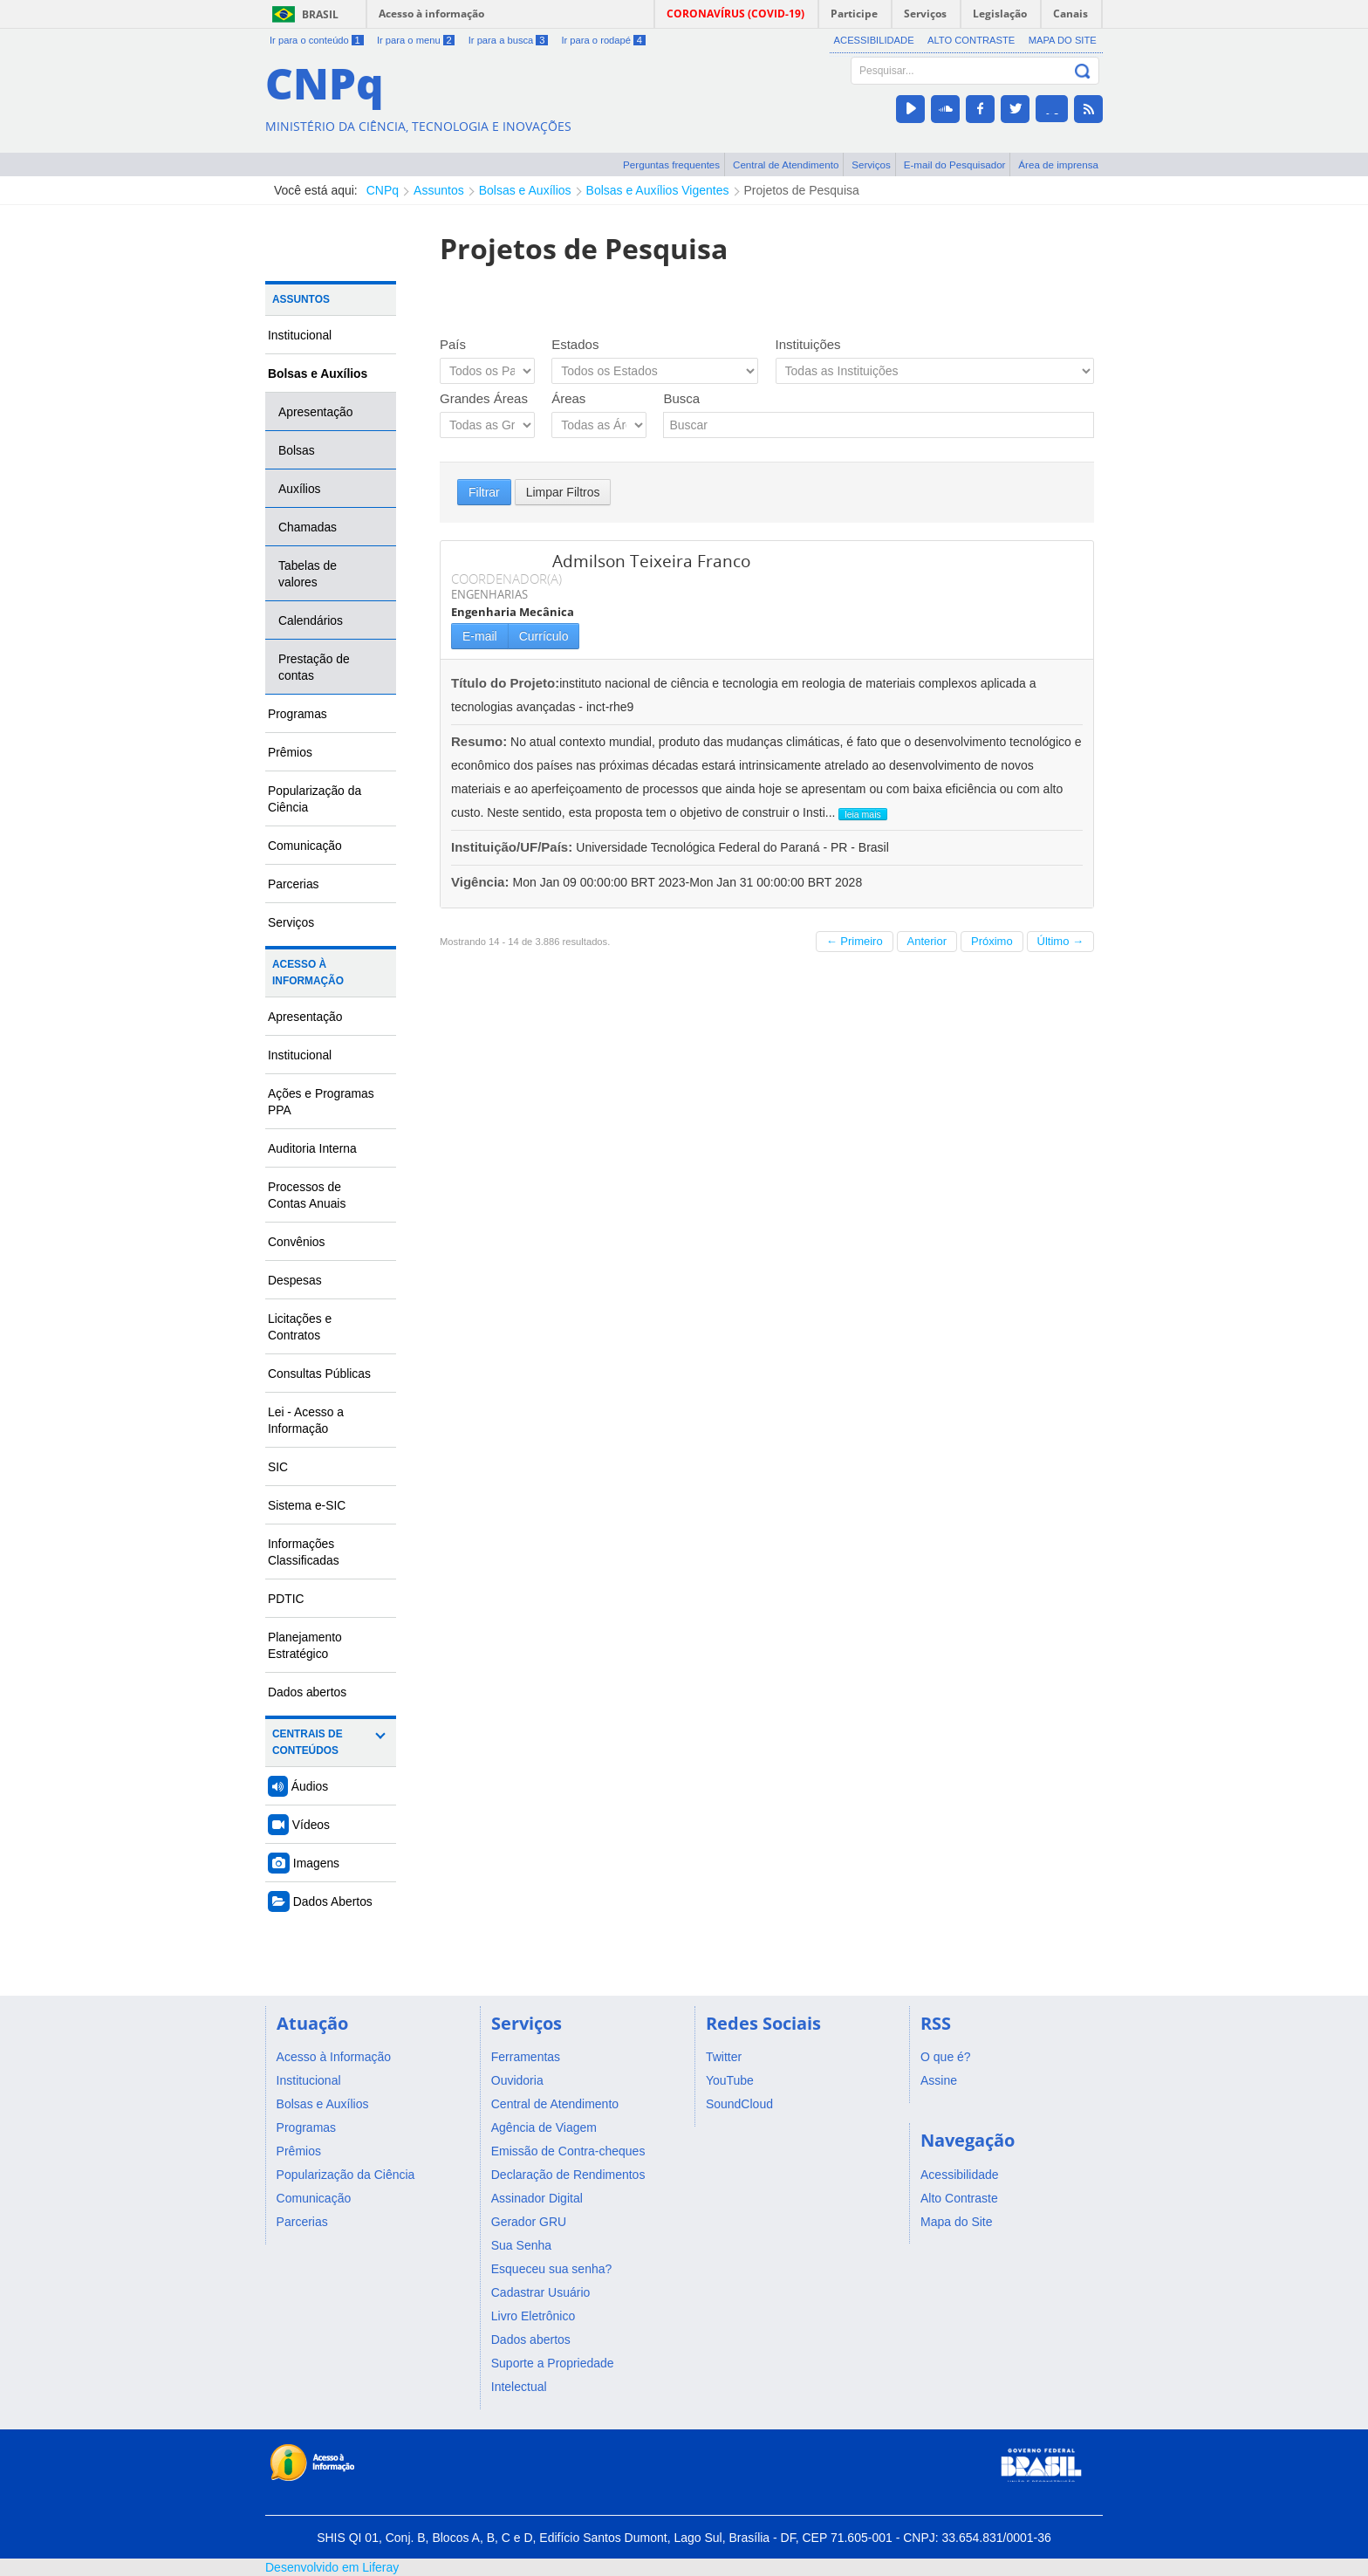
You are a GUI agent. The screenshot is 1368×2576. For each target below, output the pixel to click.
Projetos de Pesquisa (801, 190)
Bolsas (296, 450)
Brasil (320, 14)
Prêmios (290, 752)
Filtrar (484, 492)
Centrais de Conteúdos (307, 1742)
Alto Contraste (971, 40)
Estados (574, 344)
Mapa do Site (1063, 40)
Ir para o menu (416, 40)
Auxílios (299, 489)
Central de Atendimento (785, 164)
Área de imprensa (1058, 164)
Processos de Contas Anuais (306, 1195)
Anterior (927, 941)
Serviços (871, 164)
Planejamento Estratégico (305, 1645)
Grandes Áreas (484, 398)
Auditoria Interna (312, 1148)
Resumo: (479, 741)
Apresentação (315, 412)
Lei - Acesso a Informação (306, 1420)
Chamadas (307, 527)
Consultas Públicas (319, 1373)
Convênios (296, 1242)
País (453, 344)
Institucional (300, 335)
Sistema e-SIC (306, 1505)
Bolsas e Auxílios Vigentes (657, 190)
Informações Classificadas (303, 1552)
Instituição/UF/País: (513, 846)
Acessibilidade (874, 40)
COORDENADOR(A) (506, 579)
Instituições (808, 344)
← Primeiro (854, 941)
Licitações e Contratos (300, 1327)
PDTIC (286, 1599)
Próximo (992, 941)
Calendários (310, 620)
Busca (681, 398)
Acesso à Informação (308, 972)
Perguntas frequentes (671, 164)
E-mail (479, 636)
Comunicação (305, 846)
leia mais (862, 814)
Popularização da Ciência (314, 799)
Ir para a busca (508, 40)
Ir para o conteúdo (317, 40)
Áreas (568, 398)
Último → (1060, 941)
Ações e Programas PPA (321, 1101)
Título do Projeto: (505, 682)
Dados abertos (307, 1692)
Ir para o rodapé (603, 40)
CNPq (382, 190)
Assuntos (439, 190)
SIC (278, 1467)
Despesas (295, 1280)
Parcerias (293, 884)
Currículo (544, 636)
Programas (297, 714)
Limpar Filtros (563, 492)
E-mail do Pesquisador (955, 164)
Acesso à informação (431, 13)
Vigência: (482, 881)
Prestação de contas (314, 667)
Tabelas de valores (307, 573)
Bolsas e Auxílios (525, 190)
